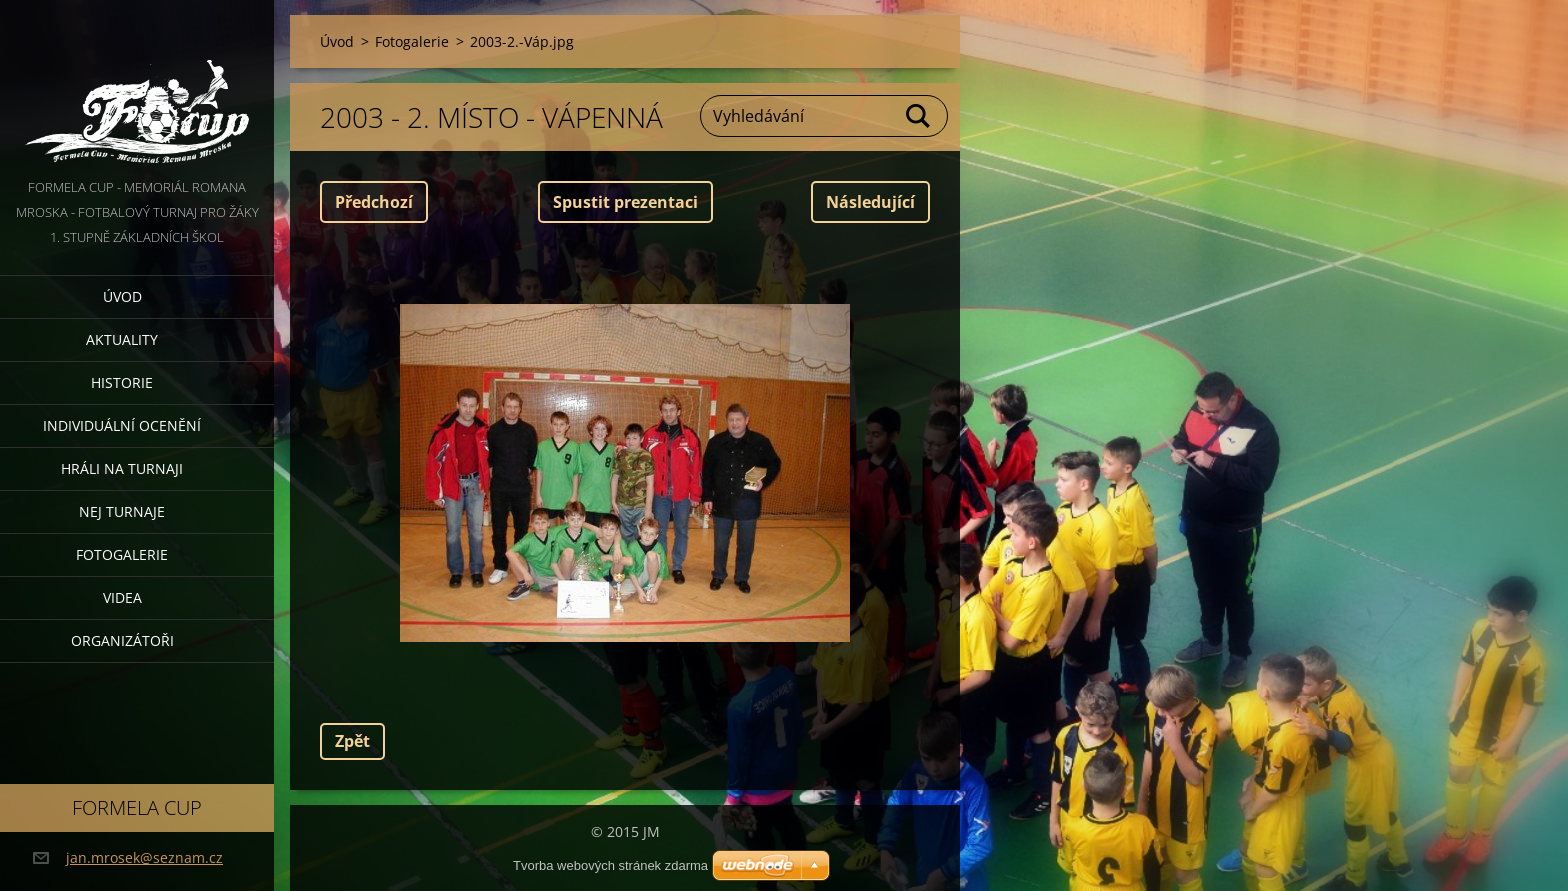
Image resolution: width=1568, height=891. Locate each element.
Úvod (122, 296)
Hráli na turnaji (122, 468)
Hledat (919, 116)
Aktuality (122, 339)
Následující (870, 202)
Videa (122, 597)
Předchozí (374, 202)
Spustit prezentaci (625, 202)
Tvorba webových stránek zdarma (610, 865)
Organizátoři (122, 640)
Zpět (352, 741)
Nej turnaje (122, 511)
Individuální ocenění (122, 425)
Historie (122, 382)
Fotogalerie (122, 554)
